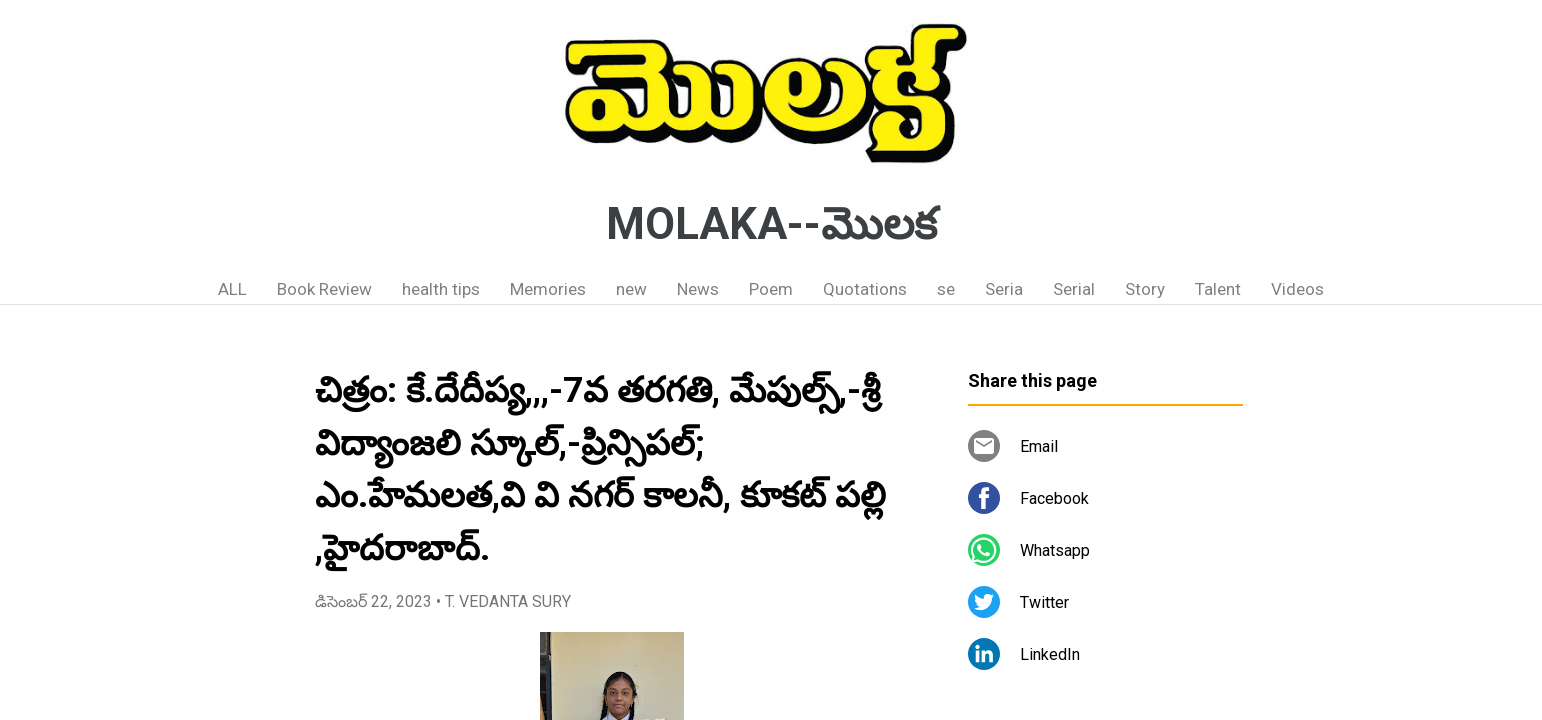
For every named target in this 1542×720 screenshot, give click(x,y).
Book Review (324, 289)
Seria (1004, 289)
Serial (1074, 289)
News (698, 289)
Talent (1218, 289)
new (631, 289)
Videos (1297, 289)
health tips (441, 289)
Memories (548, 289)
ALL (232, 289)
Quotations (865, 289)
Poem (771, 289)
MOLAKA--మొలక (771, 224)
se (946, 289)
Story (1145, 289)
